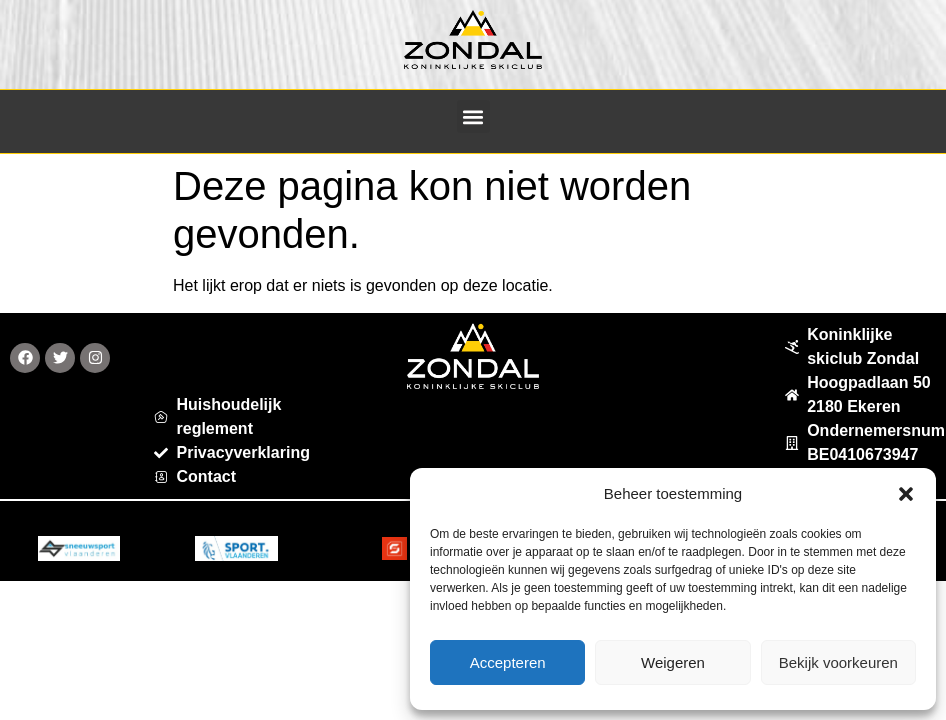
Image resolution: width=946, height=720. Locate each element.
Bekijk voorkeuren (838, 662)
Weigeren (673, 662)
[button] (906, 494)
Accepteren (508, 662)
